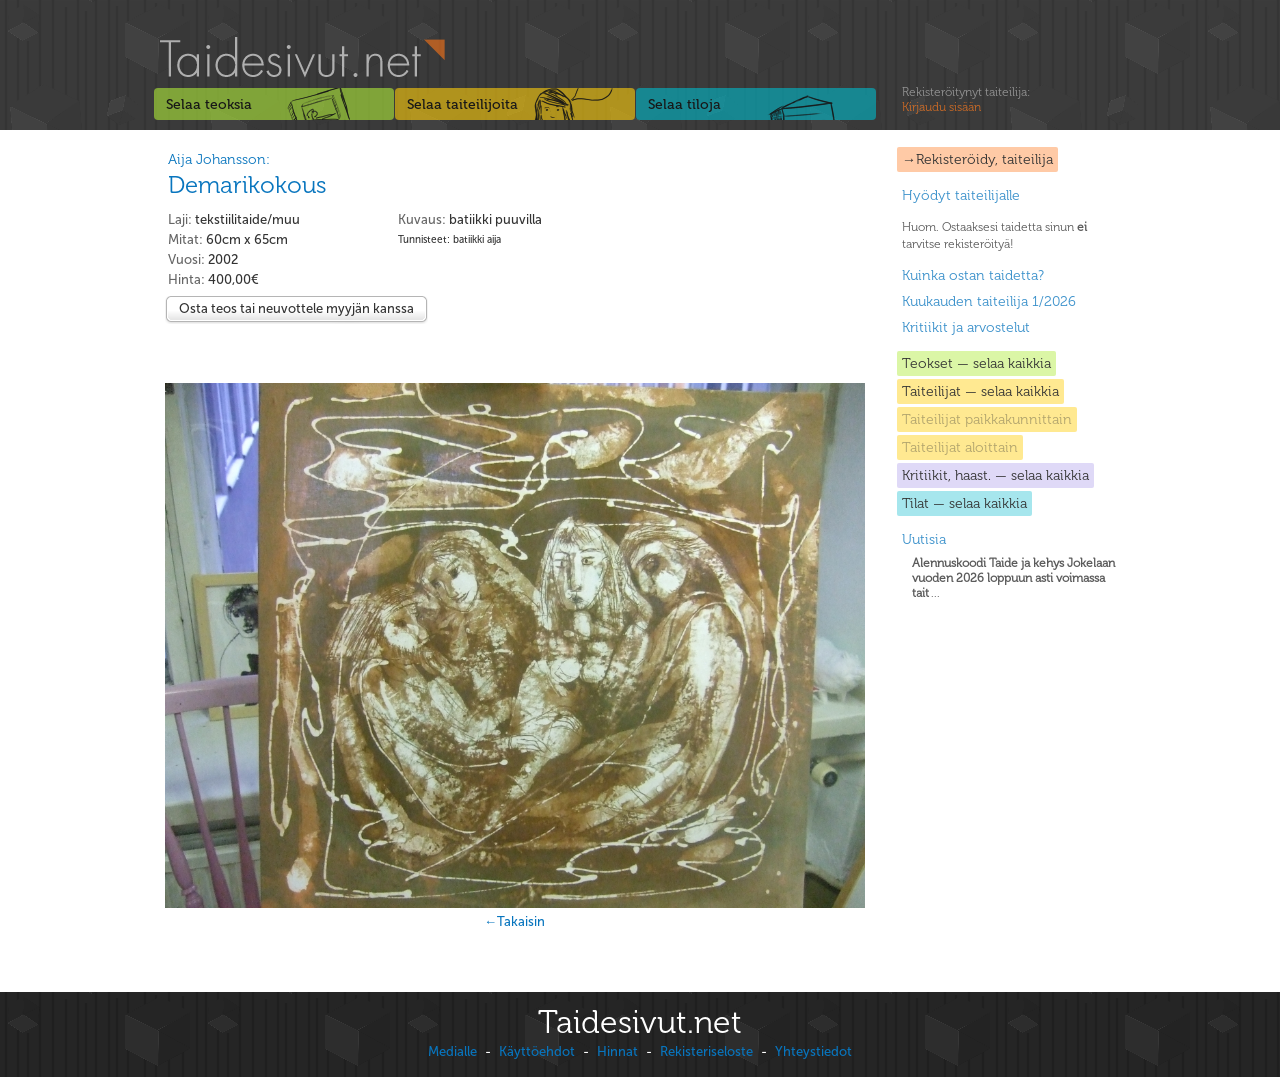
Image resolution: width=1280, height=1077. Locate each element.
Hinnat (617, 1051)
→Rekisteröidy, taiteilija (977, 159)
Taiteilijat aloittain (960, 447)
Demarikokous (247, 184)
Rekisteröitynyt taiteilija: (966, 100)
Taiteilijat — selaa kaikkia (980, 391)
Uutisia (924, 539)
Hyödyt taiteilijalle (961, 195)
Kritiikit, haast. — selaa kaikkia (995, 475)
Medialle (452, 1051)
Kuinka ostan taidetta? (973, 275)
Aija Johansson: (219, 159)
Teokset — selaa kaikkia (976, 363)
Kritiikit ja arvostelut (966, 327)
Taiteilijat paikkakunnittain (987, 419)
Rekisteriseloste (706, 1051)
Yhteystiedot (813, 1051)
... (1013, 578)
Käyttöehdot (537, 1051)
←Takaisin (514, 921)
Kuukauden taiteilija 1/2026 (989, 301)
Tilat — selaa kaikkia (964, 503)
